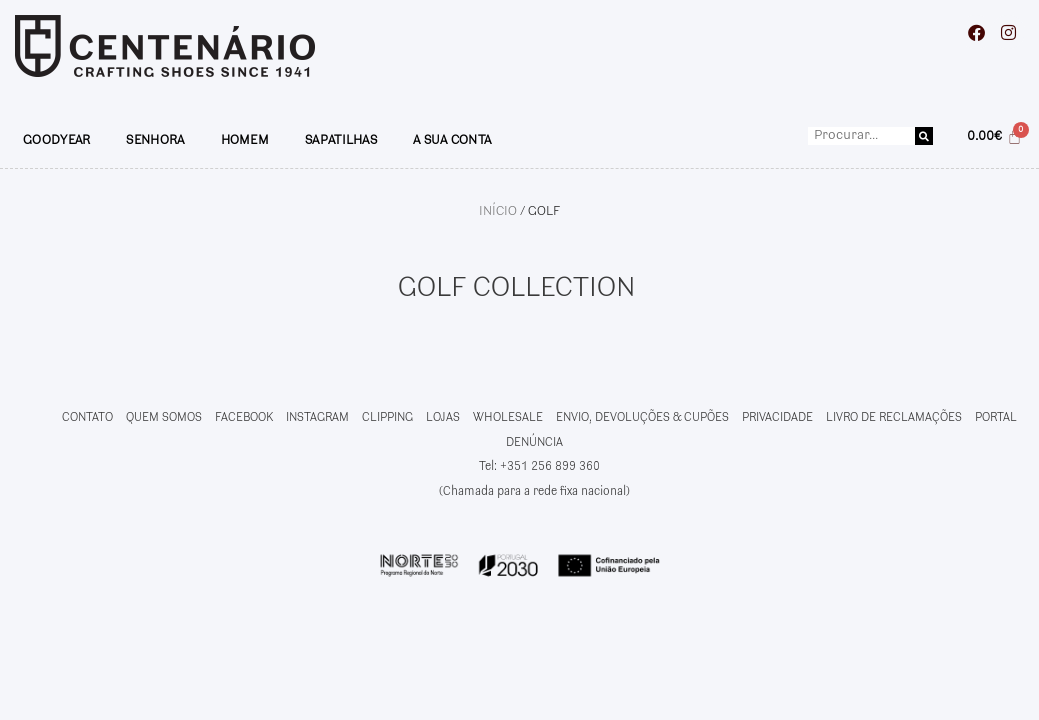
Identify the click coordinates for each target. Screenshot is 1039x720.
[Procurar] (924, 136)
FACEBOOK (244, 417)
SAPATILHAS (341, 140)
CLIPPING (387, 417)
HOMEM (245, 140)
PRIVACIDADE (777, 417)
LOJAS (443, 417)
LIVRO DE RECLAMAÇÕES (894, 417)
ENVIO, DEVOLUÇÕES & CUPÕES (642, 417)
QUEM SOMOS (164, 417)
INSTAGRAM (317, 417)
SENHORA (155, 140)
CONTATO (87, 417)
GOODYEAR (56, 140)
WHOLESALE (508, 417)
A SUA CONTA (452, 140)
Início (498, 211)
